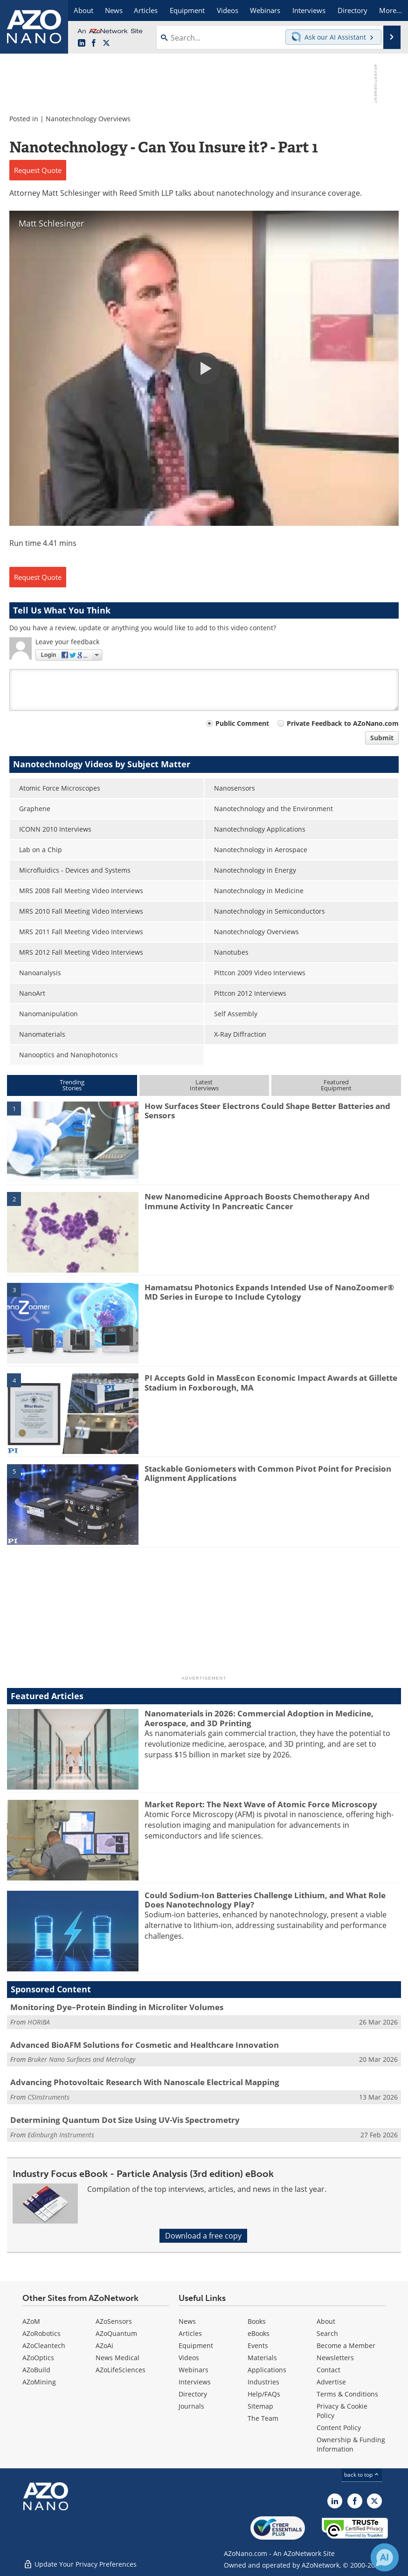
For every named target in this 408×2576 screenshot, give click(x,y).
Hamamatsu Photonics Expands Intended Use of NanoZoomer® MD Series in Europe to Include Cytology (269, 1292)
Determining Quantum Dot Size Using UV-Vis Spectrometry (125, 2120)
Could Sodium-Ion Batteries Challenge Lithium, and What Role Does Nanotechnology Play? (265, 1900)
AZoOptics (38, 2357)
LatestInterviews (204, 1085)
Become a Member (346, 2345)
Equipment (196, 2345)
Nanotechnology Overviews (88, 118)
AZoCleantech (43, 2345)
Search (327, 2333)
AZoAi (104, 2345)
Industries (263, 2381)
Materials (262, 2357)
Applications (267, 2369)
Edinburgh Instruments (61, 2134)
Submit (382, 737)
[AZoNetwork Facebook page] (93, 43)
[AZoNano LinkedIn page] (81, 43)
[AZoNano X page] (106, 43)
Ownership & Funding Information (351, 2444)
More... (390, 10)
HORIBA (39, 2022)
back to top (362, 2475)
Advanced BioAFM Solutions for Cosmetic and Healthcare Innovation (144, 2044)
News (187, 2321)
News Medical (117, 2357)
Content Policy (339, 2427)
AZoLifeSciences (120, 2369)
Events (258, 2345)
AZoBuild (36, 2369)
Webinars (193, 2369)
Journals (191, 2406)
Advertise (331, 2381)
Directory (193, 2394)
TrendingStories (72, 1085)
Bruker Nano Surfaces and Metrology (81, 2059)
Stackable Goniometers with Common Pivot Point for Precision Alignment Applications (268, 1473)
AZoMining (39, 2381)
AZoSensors (114, 2321)
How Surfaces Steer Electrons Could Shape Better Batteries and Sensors (267, 1111)
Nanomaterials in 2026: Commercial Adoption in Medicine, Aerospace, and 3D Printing (259, 1718)
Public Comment (242, 723)
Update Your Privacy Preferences (80, 2564)
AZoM (31, 2321)
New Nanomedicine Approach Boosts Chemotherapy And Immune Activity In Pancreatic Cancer (257, 1201)
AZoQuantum (116, 2333)
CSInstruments (48, 2097)
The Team (263, 2418)
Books (257, 2321)
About (326, 2321)
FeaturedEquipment (336, 1085)
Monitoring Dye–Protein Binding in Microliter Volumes (116, 2007)
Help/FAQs (264, 2394)
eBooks (259, 2333)
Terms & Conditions (347, 2394)
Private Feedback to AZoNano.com (343, 723)
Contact (328, 2369)
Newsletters (335, 2357)
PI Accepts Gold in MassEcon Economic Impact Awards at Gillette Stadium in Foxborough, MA (271, 1382)
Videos (189, 2357)
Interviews (195, 2381)
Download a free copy (203, 2236)
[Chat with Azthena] (385, 2557)
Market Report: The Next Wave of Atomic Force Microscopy (261, 1804)
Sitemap (260, 2406)
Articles (190, 2333)
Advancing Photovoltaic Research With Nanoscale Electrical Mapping (144, 2082)
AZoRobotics (41, 2333)
